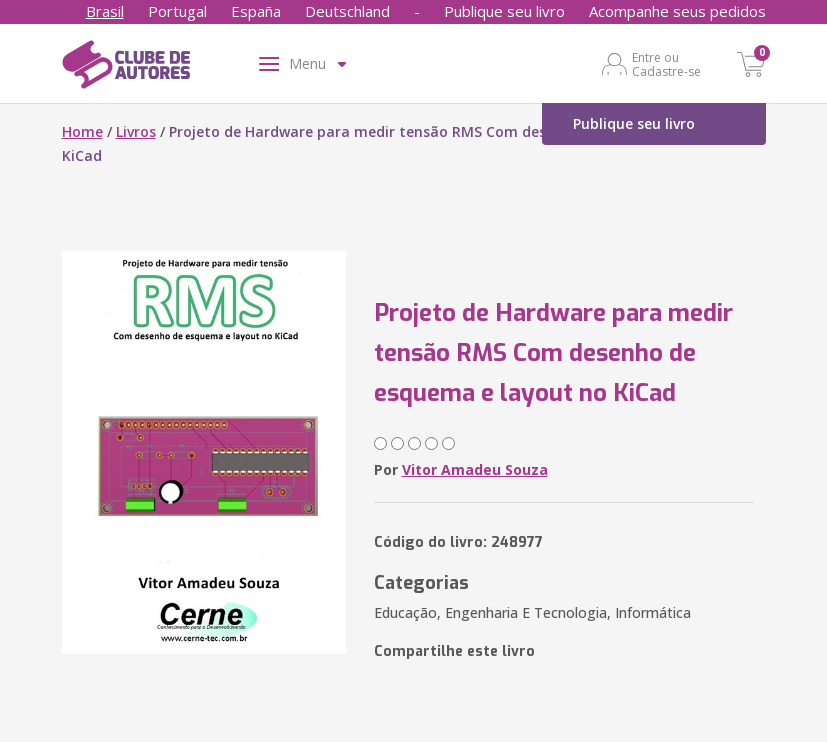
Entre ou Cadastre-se (666, 64)
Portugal (177, 11)
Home (82, 131)
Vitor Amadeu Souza (475, 469)
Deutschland (347, 11)
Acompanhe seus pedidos (677, 11)
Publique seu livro (504, 11)
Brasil (105, 11)
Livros (136, 131)
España (256, 11)
